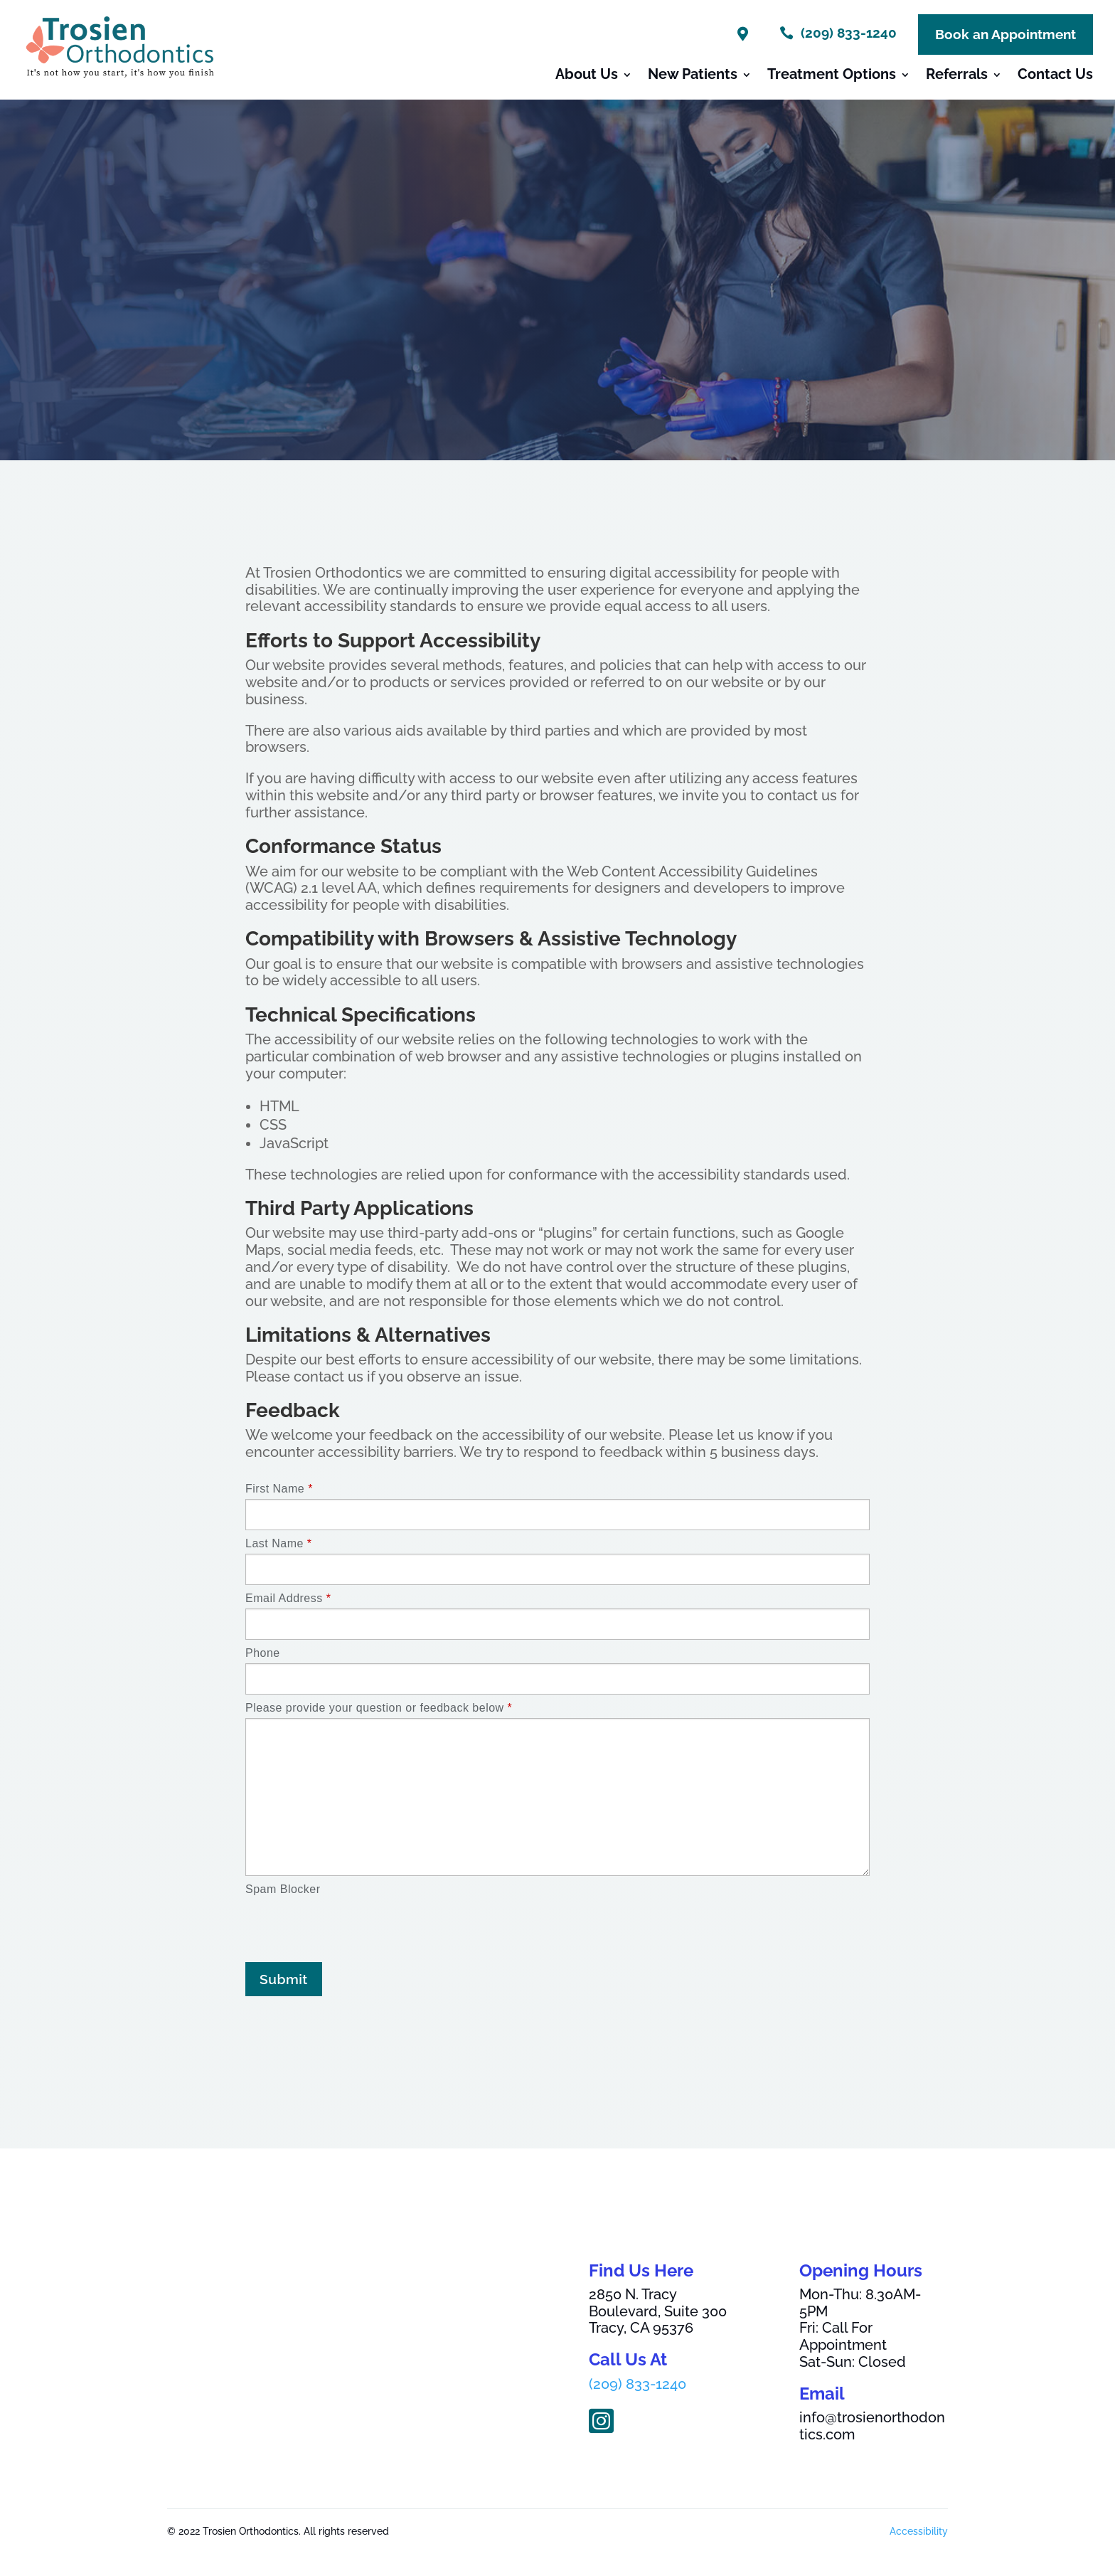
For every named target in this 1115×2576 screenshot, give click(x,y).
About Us (586, 76)
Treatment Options (831, 76)
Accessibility (919, 2531)
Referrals (957, 76)
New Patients (692, 76)
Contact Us (1055, 76)
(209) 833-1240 (637, 2383)
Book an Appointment (1005, 34)
